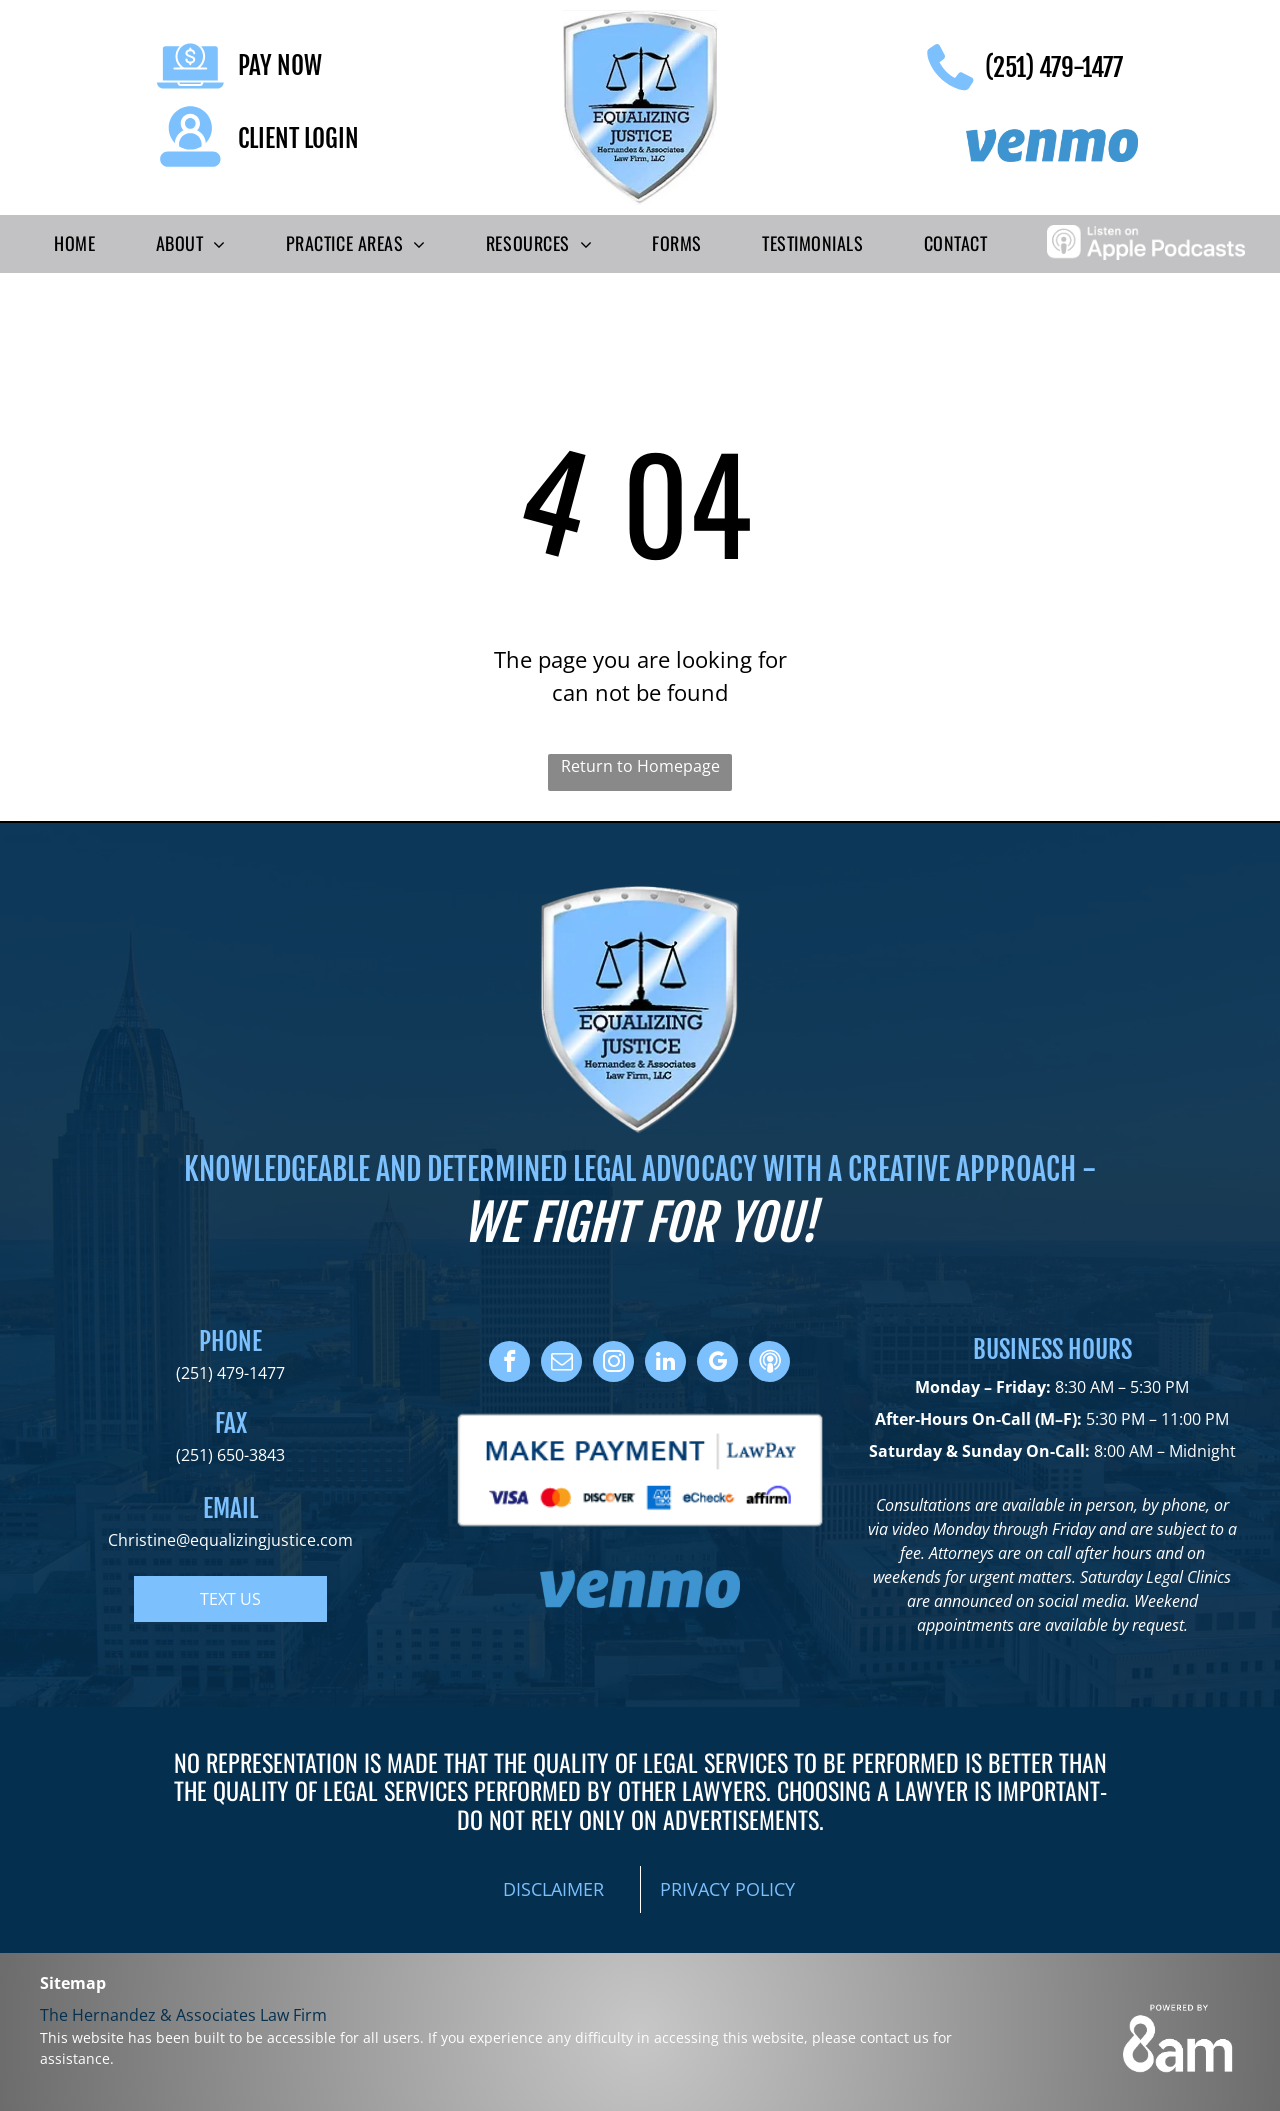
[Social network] (769, 1364)
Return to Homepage (640, 766)
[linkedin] (665, 1364)
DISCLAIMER (553, 1889)
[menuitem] (74, 244)
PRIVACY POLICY (727, 1889)
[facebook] (509, 1364)
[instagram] (613, 1364)
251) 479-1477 (233, 1373)
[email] (561, 1364)
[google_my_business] (717, 1364)
